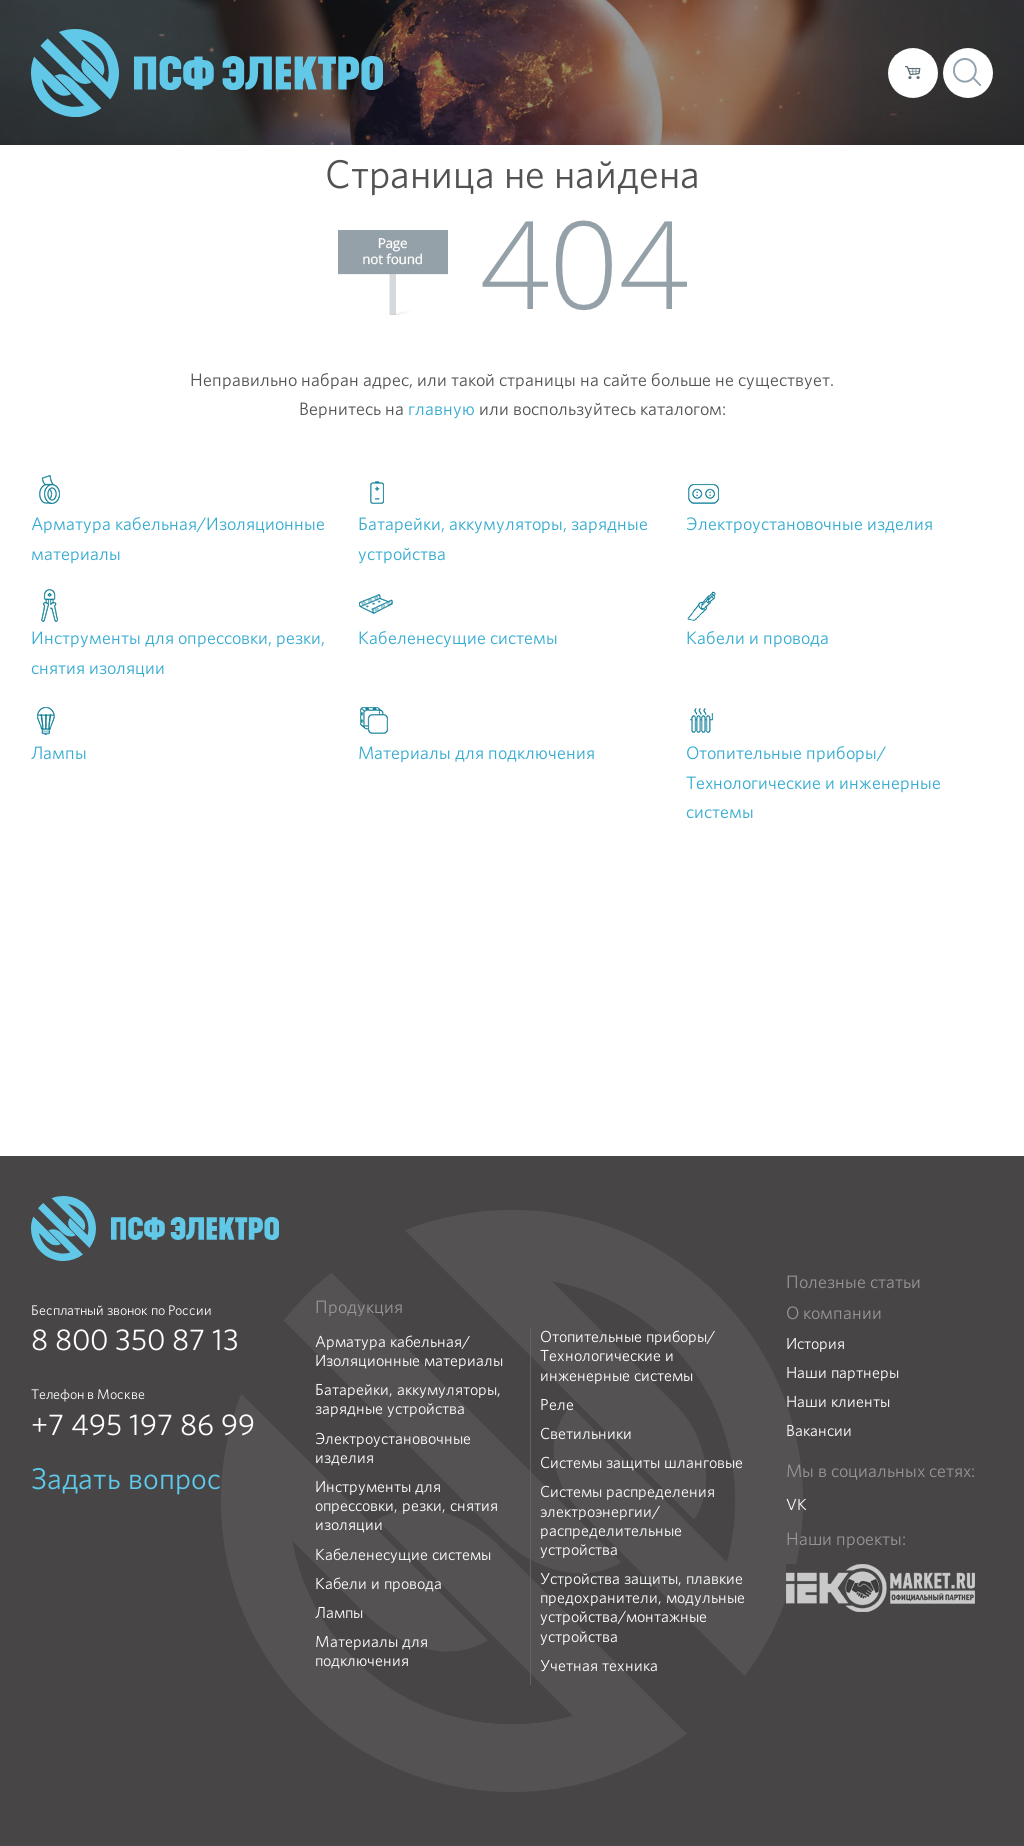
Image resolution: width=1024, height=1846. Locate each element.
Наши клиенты (838, 1401)
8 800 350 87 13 (135, 1340)
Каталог (586, 72)
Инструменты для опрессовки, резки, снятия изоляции (406, 1506)
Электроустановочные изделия (393, 1448)
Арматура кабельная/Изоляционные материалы (409, 1351)
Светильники (586, 1433)
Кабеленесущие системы (403, 1554)
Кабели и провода (378, 1583)
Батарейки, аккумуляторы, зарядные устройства (408, 1399)
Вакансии (819, 1430)
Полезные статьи (853, 1282)
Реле (557, 1404)
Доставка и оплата (708, 72)
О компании (491, 72)
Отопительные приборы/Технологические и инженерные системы (627, 1356)
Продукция (359, 1307)
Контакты (835, 72)
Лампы (339, 1612)
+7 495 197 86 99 (143, 1425)
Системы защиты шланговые (641, 1462)
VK (796, 1504)
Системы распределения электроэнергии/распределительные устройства (627, 1520)
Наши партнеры (842, 1372)
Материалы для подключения (371, 1651)
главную (441, 408)
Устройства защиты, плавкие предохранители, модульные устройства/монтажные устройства (642, 1607)
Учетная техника (599, 1665)
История (815, 1343)
